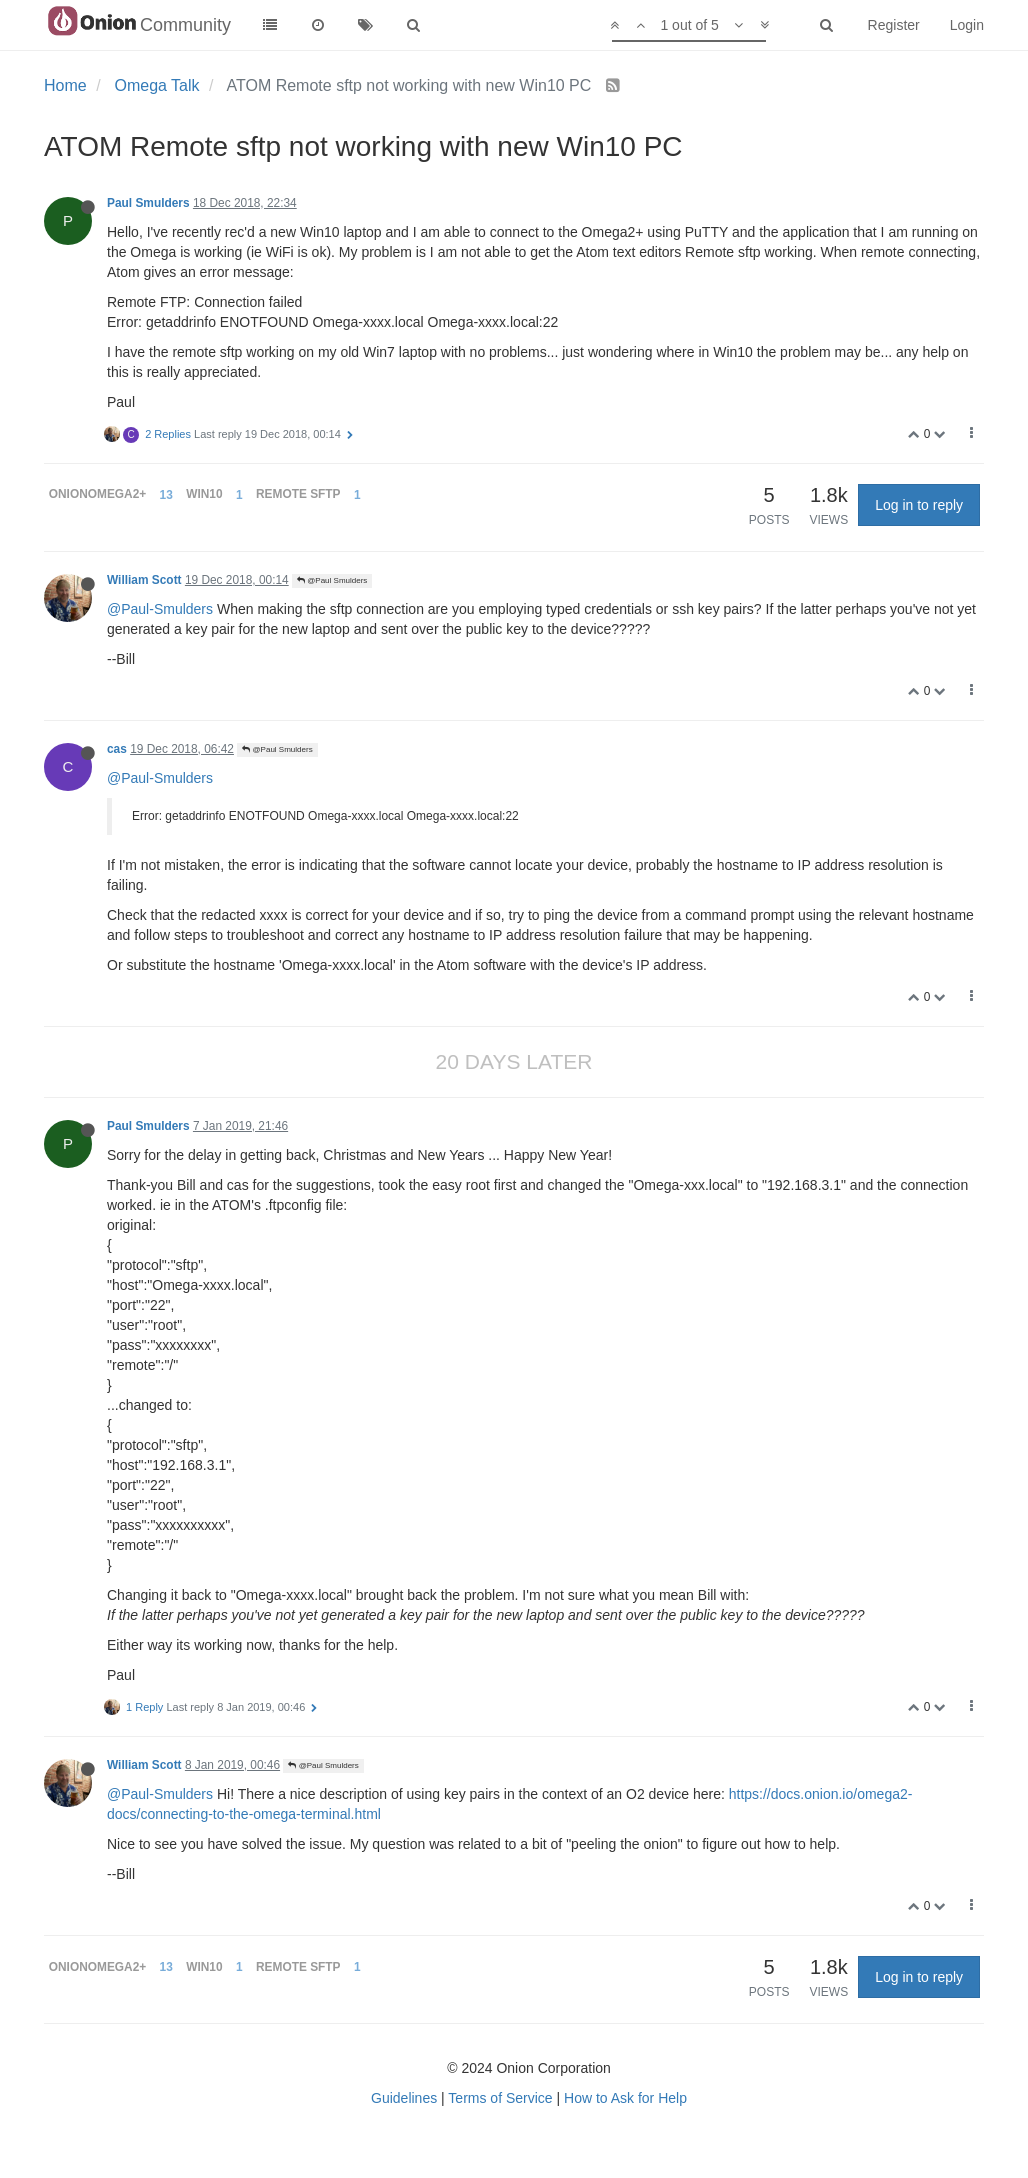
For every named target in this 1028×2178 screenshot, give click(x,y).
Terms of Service (500, 2098)
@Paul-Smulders (160, 609)
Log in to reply (919, 505)
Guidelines (404, 2098)
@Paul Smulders (332, 580)
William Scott (144, 580)
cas (117, 749)
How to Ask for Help (625, 2098)
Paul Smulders (148, 203)
